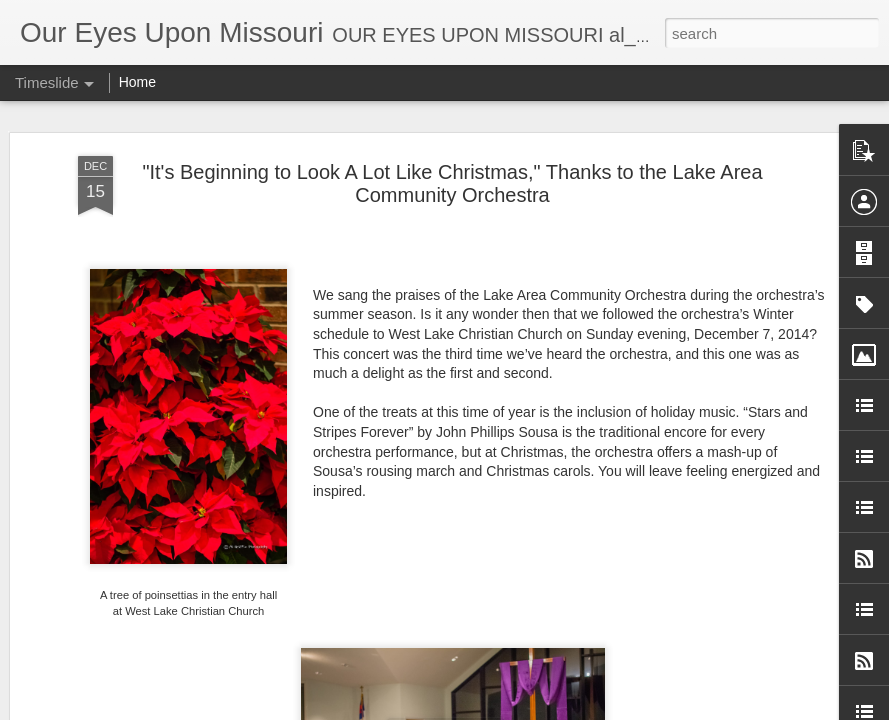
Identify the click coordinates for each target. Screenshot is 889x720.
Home (137, 82)
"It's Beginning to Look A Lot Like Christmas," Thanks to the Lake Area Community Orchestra (452, 165)
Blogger (587, 709)
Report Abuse (645, 709)
